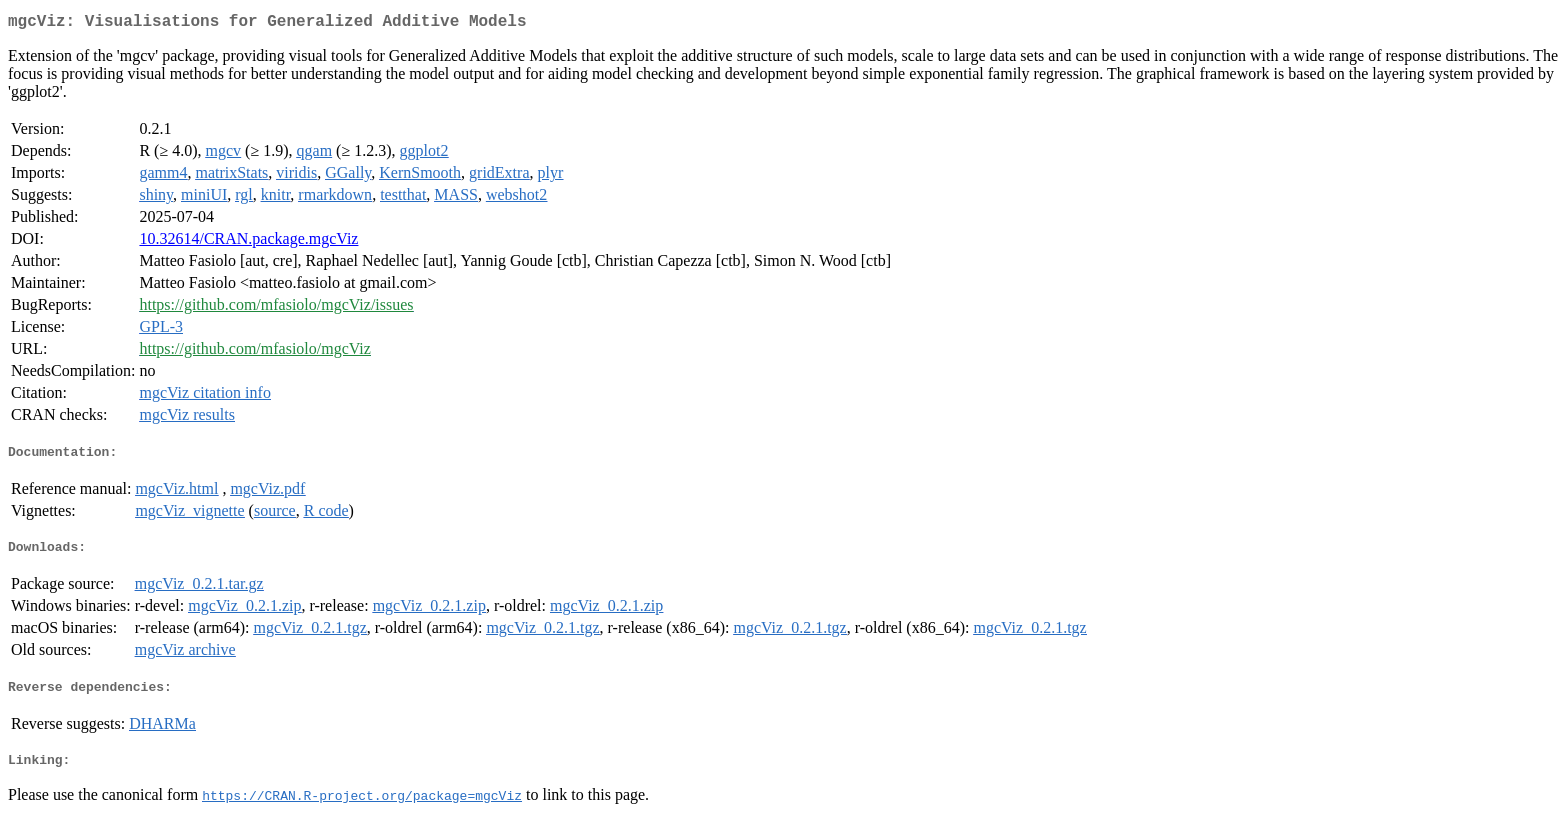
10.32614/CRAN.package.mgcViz (248, 242)
